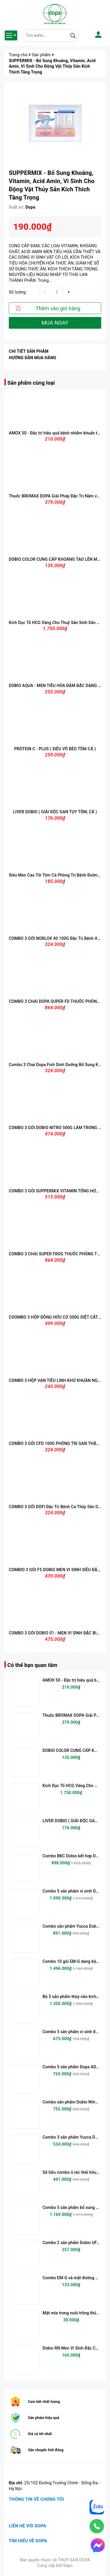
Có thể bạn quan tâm (32, 1665)
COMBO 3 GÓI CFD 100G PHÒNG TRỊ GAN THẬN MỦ (58, 1443)
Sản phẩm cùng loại (31, 383)
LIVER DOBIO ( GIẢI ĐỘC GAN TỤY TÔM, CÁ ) (55, 811)
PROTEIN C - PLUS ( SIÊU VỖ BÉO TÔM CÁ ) (55, 748)
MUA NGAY (54, 323)
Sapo (68, 2565)
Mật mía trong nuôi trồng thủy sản (74, 2313)
